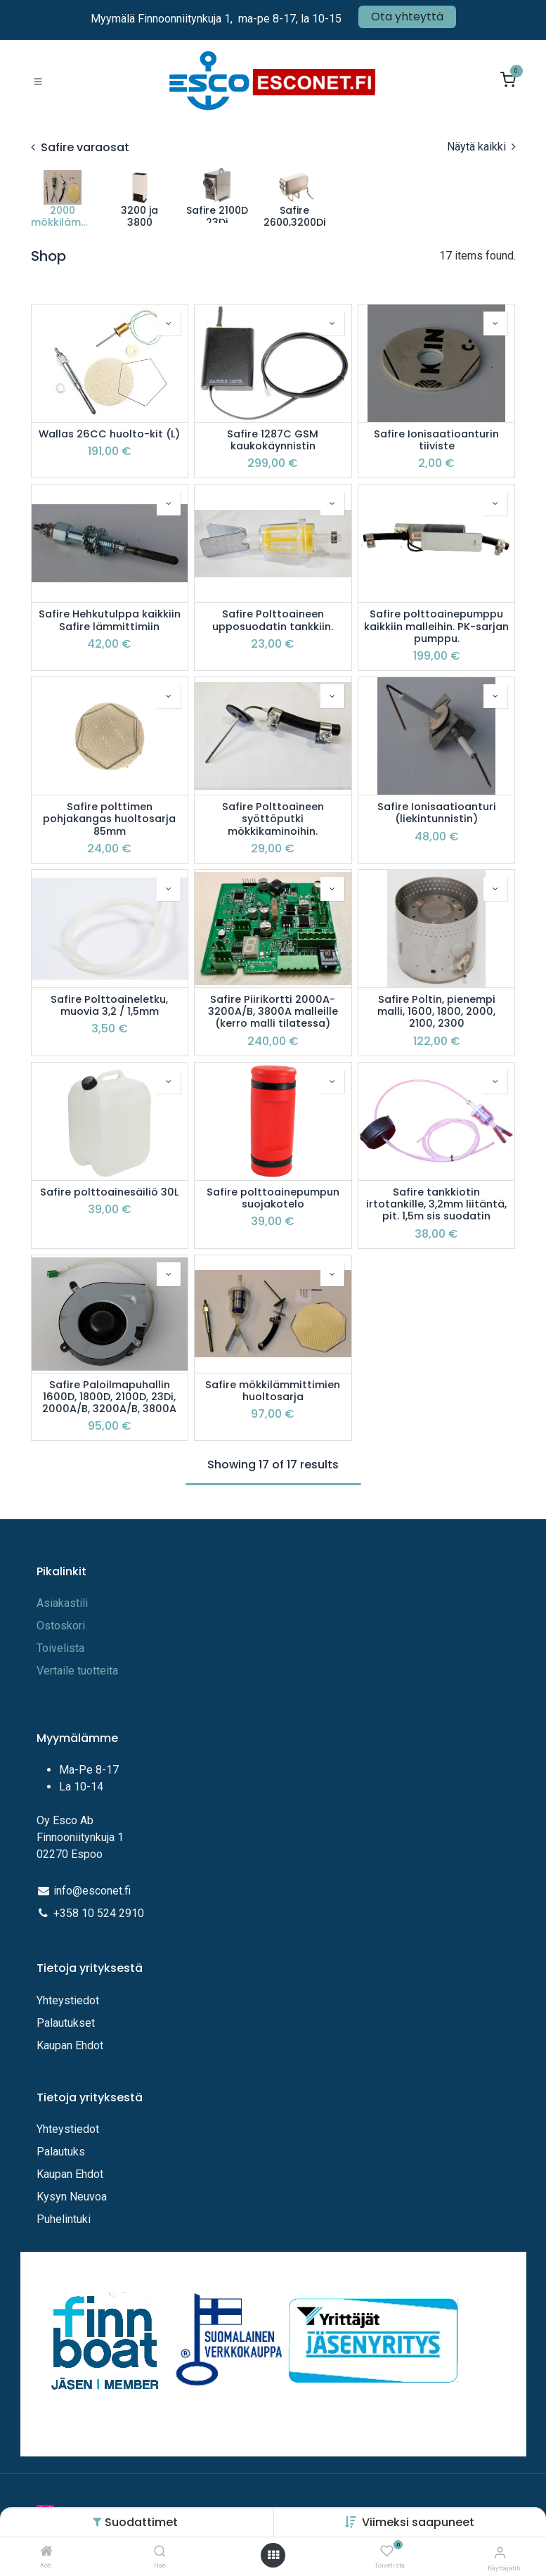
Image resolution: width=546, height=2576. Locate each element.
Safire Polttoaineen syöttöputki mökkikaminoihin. (273, 819)
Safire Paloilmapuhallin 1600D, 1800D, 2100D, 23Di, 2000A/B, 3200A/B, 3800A (109, 1397)
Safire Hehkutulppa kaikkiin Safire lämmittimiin (110, 620)
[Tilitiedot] (500, 2552)
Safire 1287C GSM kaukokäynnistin (272, 440)
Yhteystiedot (69, 2000)
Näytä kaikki (481, 146)
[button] (418, 2522)
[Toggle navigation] (38, 81)
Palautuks (61, 2151)
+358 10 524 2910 (98, 1913)
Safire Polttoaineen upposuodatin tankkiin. (272, 620)
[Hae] (160, 2551)
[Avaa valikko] (273, 2555)
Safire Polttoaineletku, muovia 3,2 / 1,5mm (109, 1006)
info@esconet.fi (92, 1890)
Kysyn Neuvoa (72, 2196)
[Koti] (46, 2551)
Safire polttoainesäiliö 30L (109, 1192)
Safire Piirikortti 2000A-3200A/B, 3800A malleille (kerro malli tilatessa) (273, 1012)
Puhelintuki (64, 2219)
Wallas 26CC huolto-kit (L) (109, 434)
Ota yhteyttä (407, 16)
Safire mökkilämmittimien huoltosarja (272, 1391)
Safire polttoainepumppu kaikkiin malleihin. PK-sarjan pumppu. (436, 626)
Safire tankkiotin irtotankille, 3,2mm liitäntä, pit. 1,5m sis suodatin (436, 1204)
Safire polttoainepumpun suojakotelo (273, 1198)
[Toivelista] (387, 2552)
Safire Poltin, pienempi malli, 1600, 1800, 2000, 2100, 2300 (436, 1012)
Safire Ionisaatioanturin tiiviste (436, 440)
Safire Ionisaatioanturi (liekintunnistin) (436, 813)
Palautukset (66, 2023)
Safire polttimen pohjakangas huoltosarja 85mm (109, 819)
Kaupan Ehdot (70, 2045)
